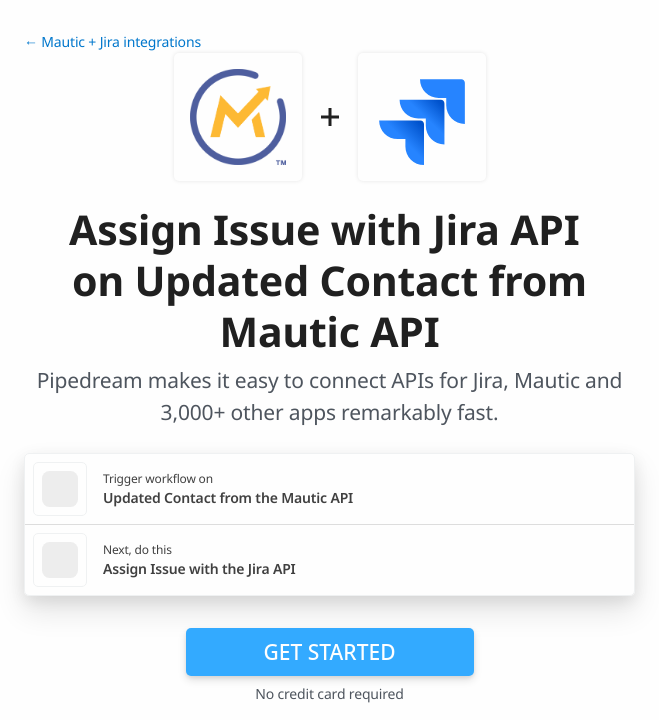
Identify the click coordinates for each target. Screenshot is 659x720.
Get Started (330, 652)
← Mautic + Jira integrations (112, 42)
